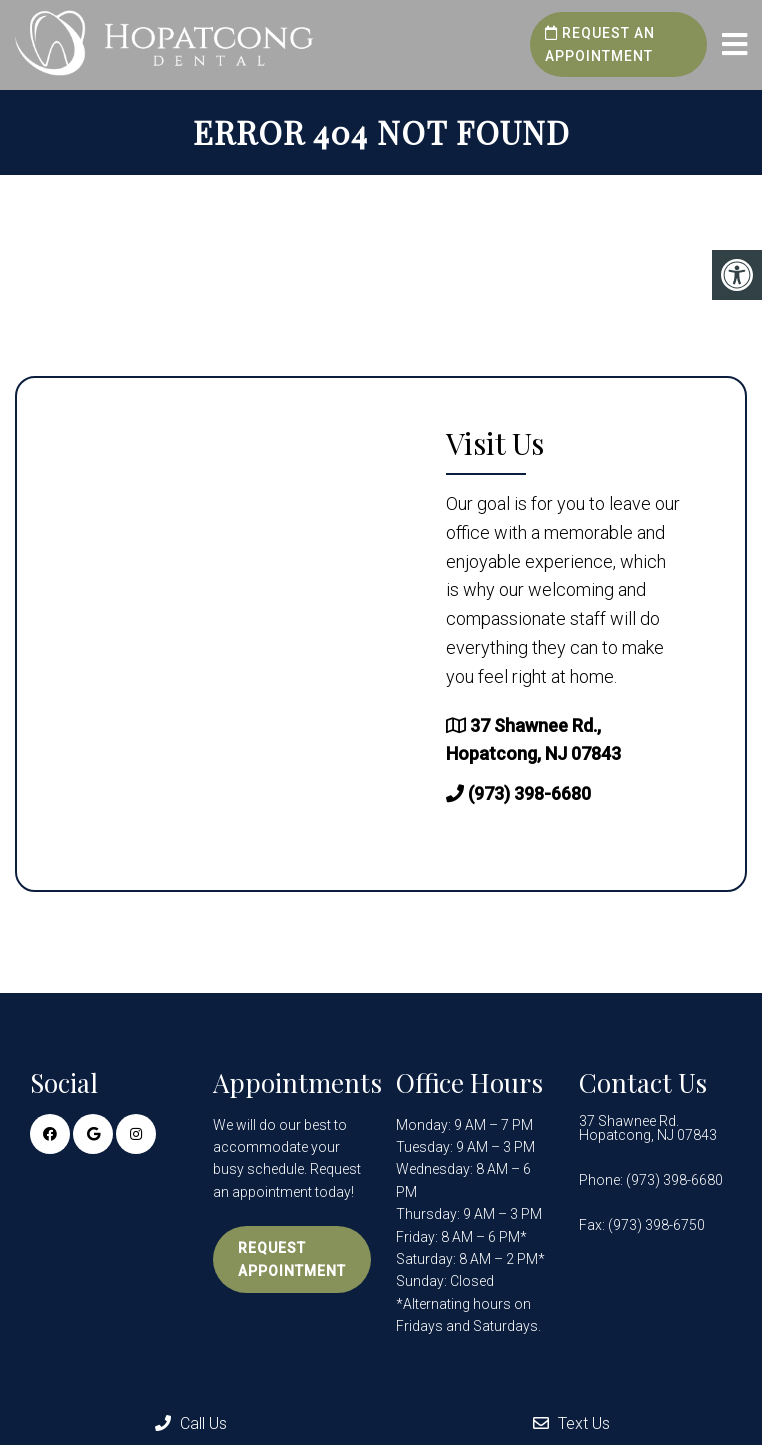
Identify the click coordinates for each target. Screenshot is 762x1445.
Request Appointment (292, 1259)
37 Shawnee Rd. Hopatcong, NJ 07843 (648, 1128)
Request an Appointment (600, 44)
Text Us (571, 1423)
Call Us (191, 1423)
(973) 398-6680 (529, 793)
